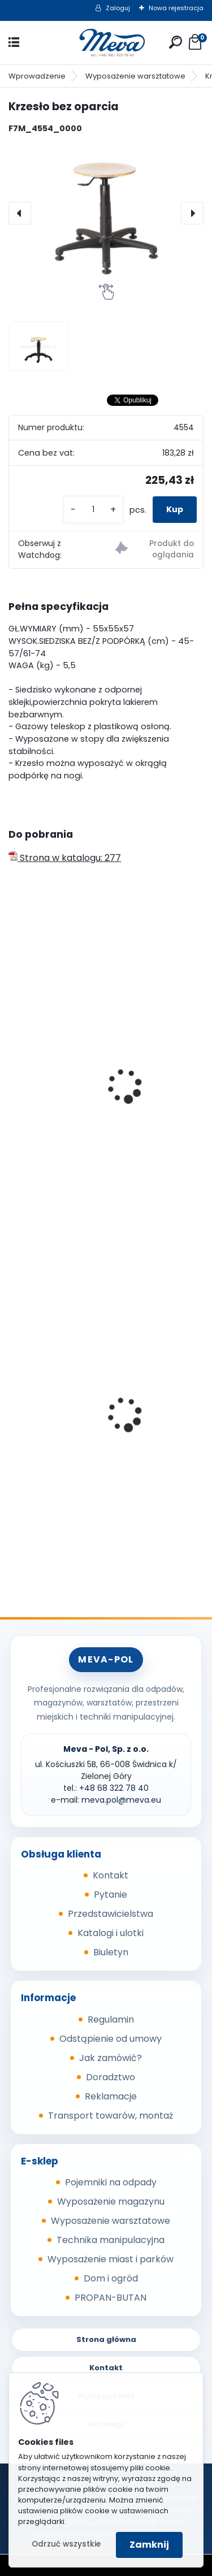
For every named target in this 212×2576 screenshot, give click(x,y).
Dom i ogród (111, 2278)
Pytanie (110, 1894)
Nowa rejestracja (176, 7)
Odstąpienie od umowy (110, 2038)
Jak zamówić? (110, 2057)
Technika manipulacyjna (111, 2239)
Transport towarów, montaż (110, 2115)
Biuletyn (110, 1952)
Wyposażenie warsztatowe (135, 76)
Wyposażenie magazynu (111, 2201)
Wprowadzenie (37, 76)
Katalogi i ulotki (110, 1932)
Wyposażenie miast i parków (110, 2259)
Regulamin (111, 2019)
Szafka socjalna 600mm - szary (87, 1447)
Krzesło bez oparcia (59, 1126)
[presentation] (19, 213)
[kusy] (93, 509)
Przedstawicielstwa (110, 1913)
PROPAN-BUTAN (110, 2297)
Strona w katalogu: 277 (64, 857)
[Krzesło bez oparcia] (106, 213)
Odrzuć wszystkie (66, 2544)
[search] (176, 42)
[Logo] (106, 42)
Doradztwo (110, 2077)
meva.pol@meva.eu (121, 1800)
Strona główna (106, 2339)
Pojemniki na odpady (111, 2182)
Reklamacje (111, 2096)
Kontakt (110, 1875)
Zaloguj (118, 7)
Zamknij (149, 2544)
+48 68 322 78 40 (114, 1788)
